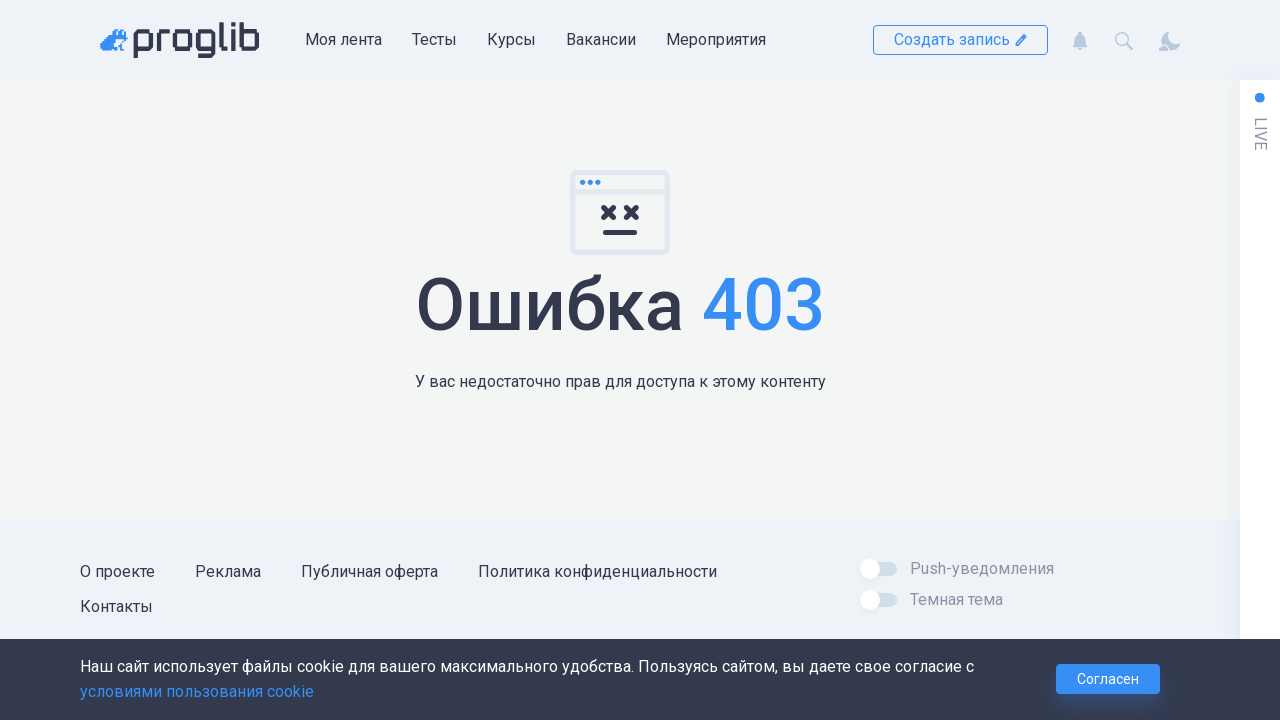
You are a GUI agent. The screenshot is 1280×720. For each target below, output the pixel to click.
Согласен (1108, 679)
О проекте (117, 571)
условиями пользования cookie (197, 691)
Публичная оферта (369, 571)
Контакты (116, 606)
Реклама (228, 571)
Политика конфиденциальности (597, 571)
